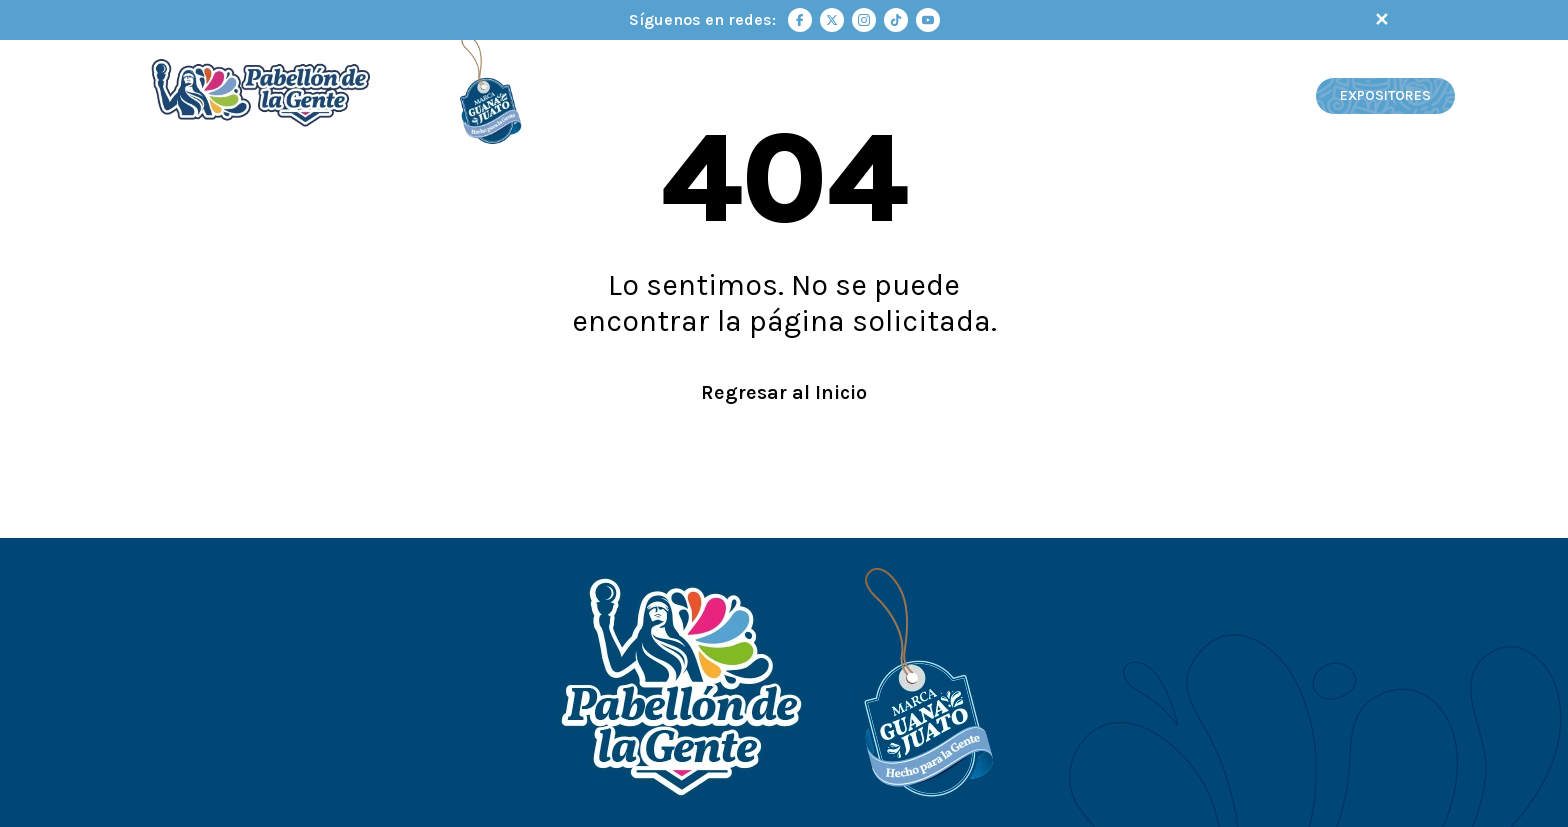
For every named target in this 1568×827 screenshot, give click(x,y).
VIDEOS (1188, 96)
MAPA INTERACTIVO (1069, 96)
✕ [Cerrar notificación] (1381, 20)
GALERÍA (1271, 96)
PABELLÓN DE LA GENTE (900, 96)
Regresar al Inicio (784, 392)
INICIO (773, 96)
